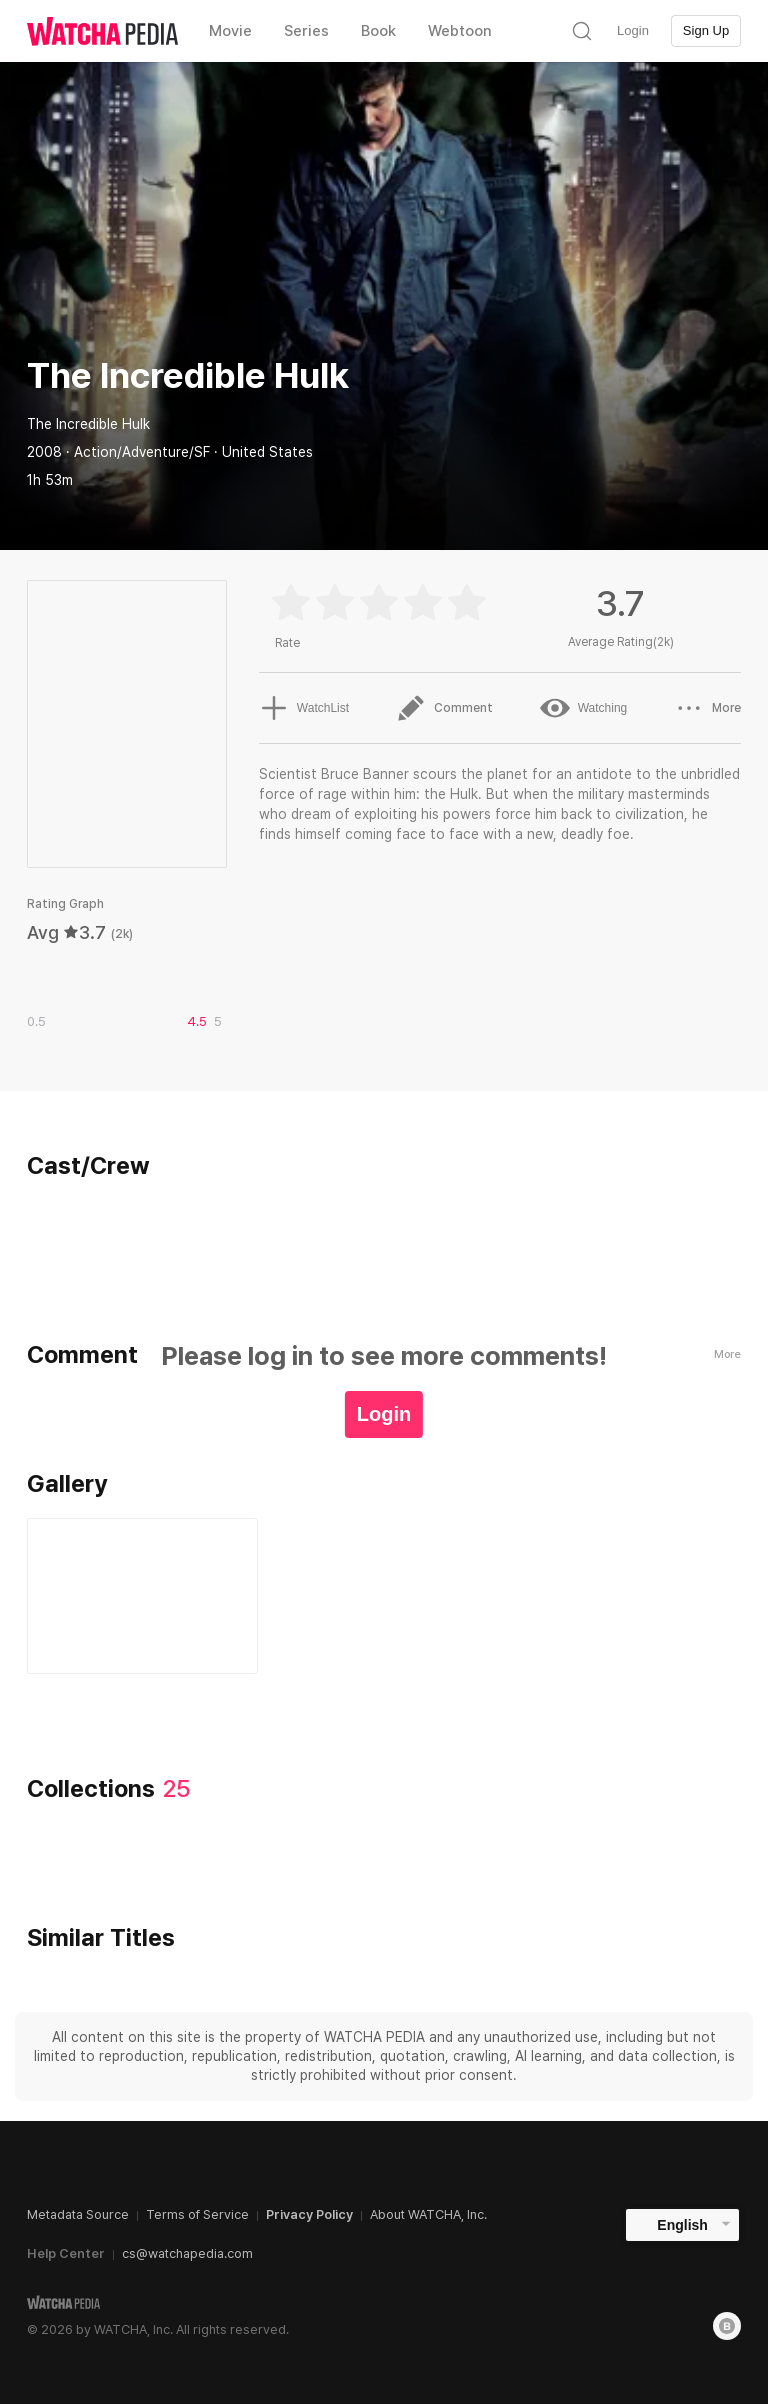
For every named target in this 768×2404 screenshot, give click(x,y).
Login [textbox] (633, 30)
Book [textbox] (378, 31)
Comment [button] (444, 708)
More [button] (707, 708)
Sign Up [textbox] (706, 30)
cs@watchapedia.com (187, 2253)
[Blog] (727, 2326)
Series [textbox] (306, 31)
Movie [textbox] (230, 31)
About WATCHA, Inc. (428, 2214)
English (682, 2225)
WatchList (304, 708)
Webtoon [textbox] (460, 31)
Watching (584, 708)
